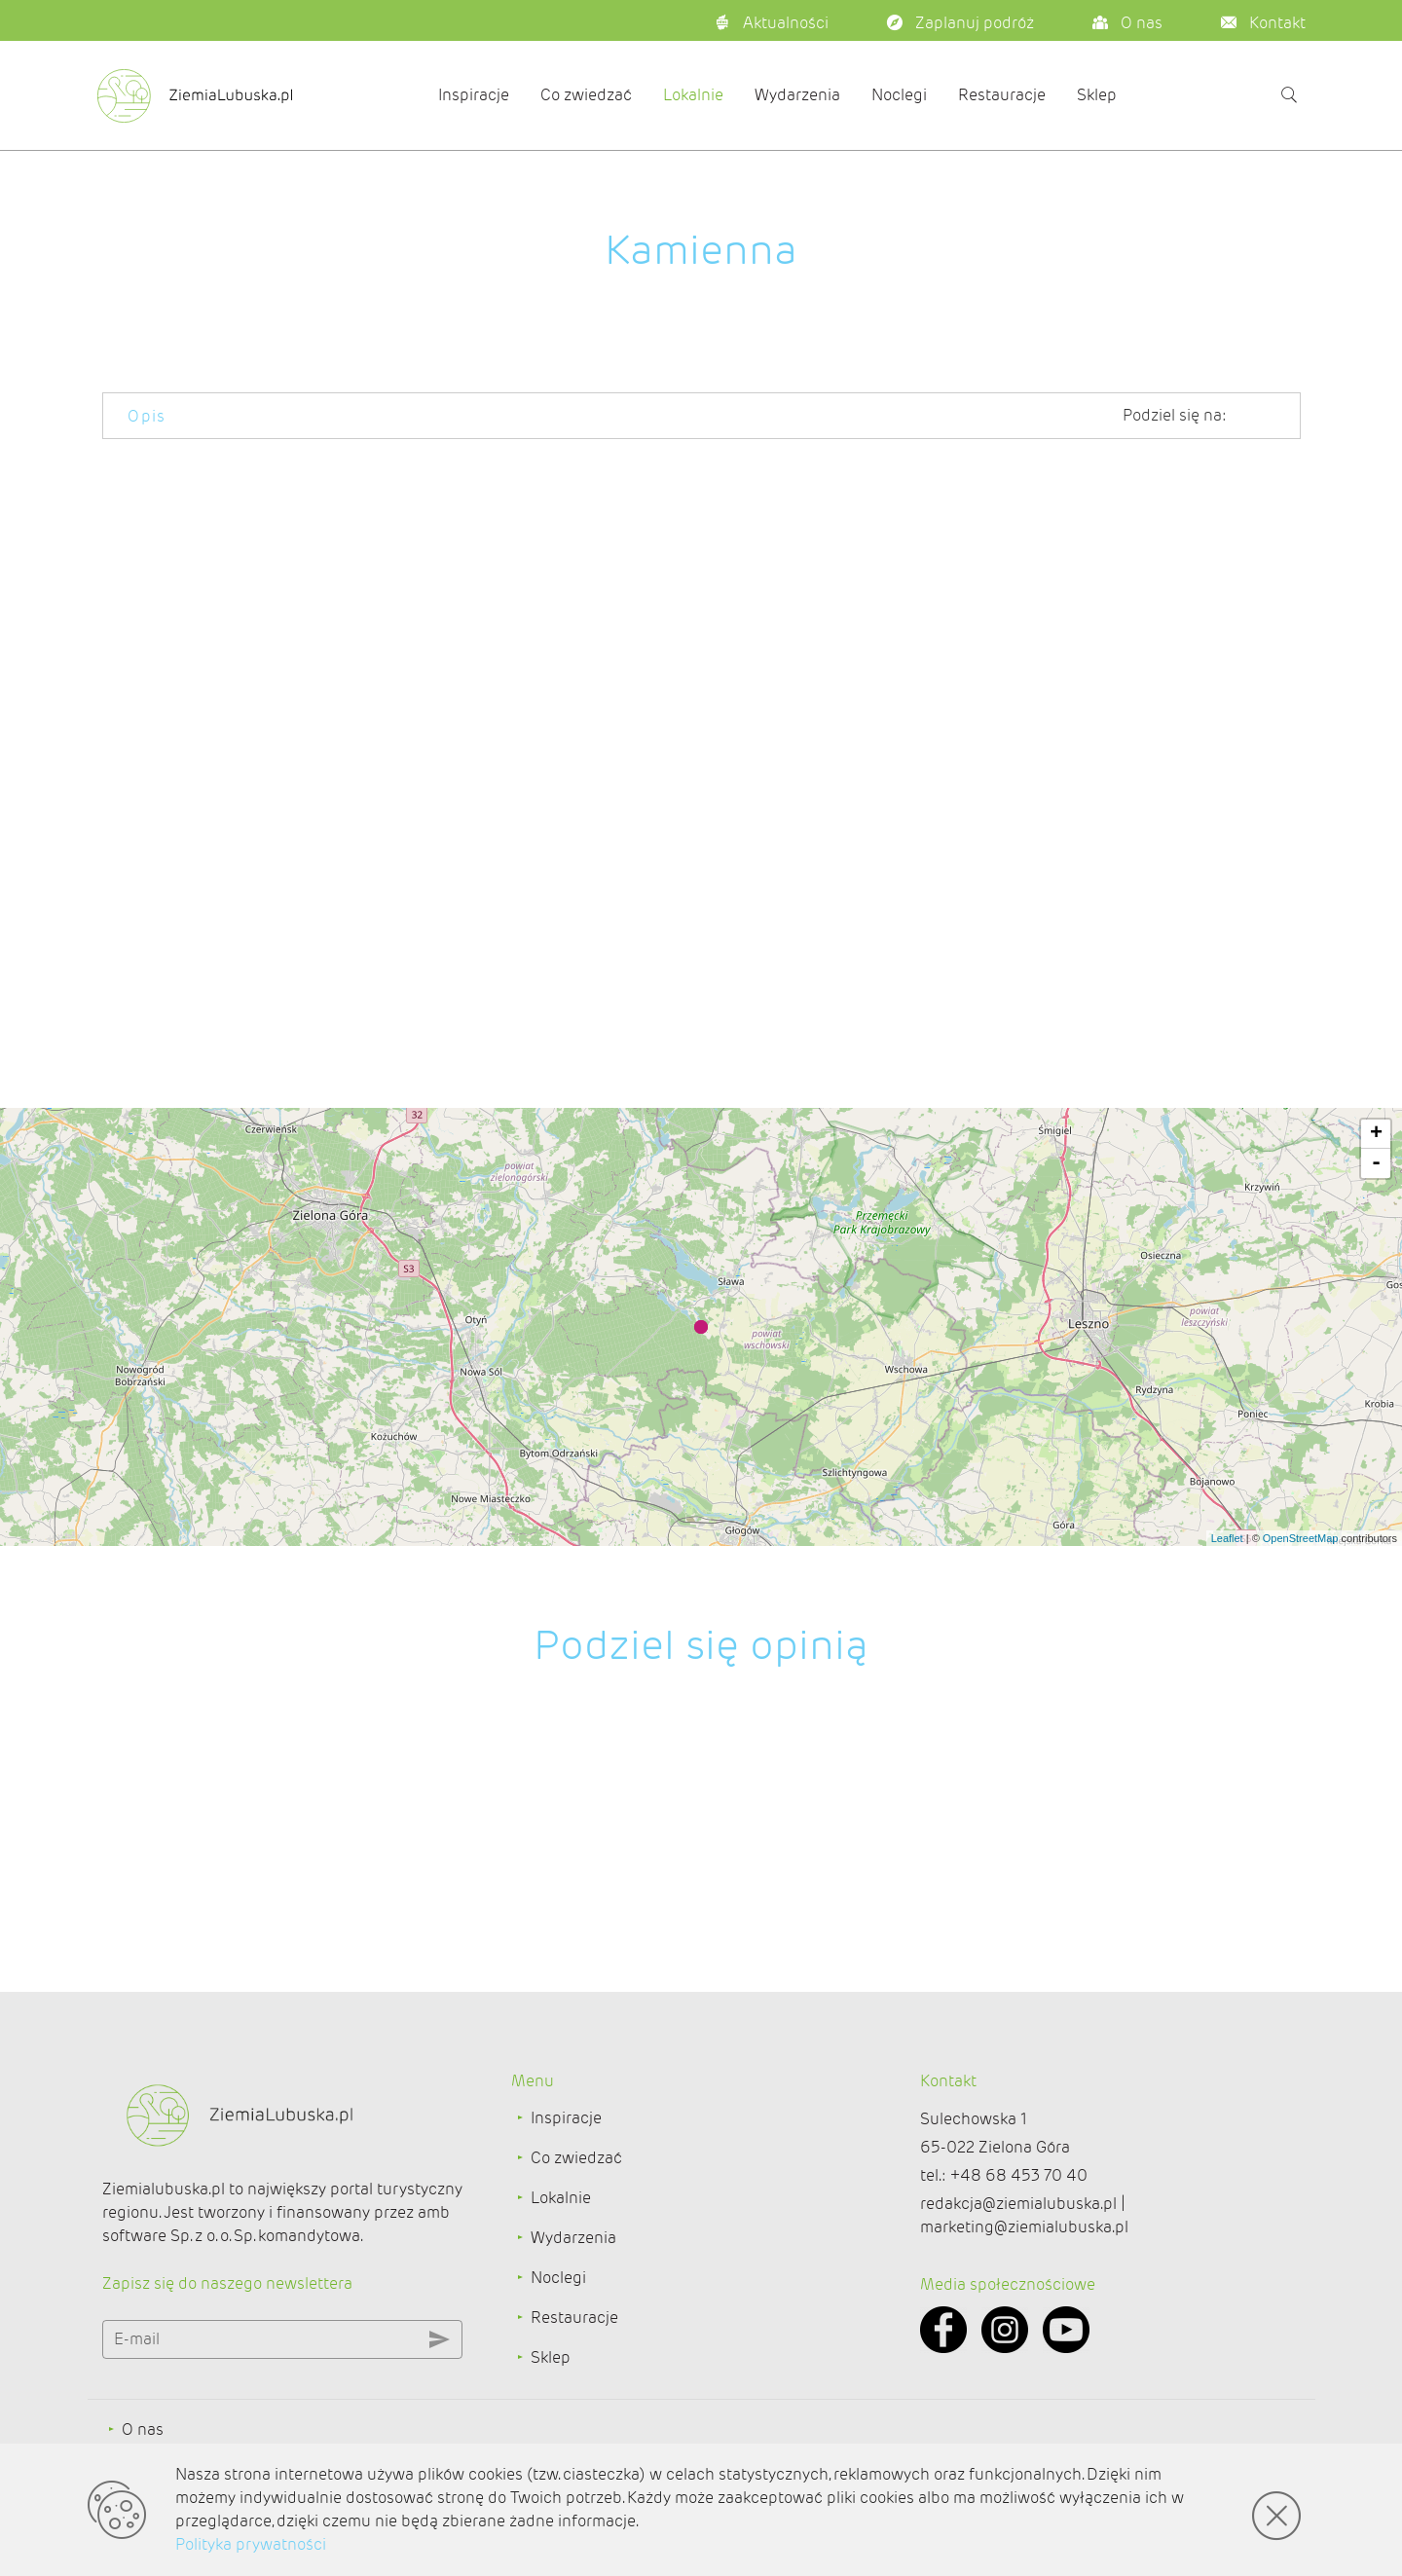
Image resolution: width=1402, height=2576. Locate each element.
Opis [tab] (147, 416)
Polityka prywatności (250, 2544)
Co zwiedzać (586, 95)
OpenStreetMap (1301, 1538)
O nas (143, 2429)
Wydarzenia (797, 95)
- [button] (1376, 1163)
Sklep (1097, 95)
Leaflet (1227, 1538)
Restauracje (1002, 95)
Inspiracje (473, 95)
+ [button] (1376, 1134)
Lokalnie (693, 95)
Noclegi (899, 95)
